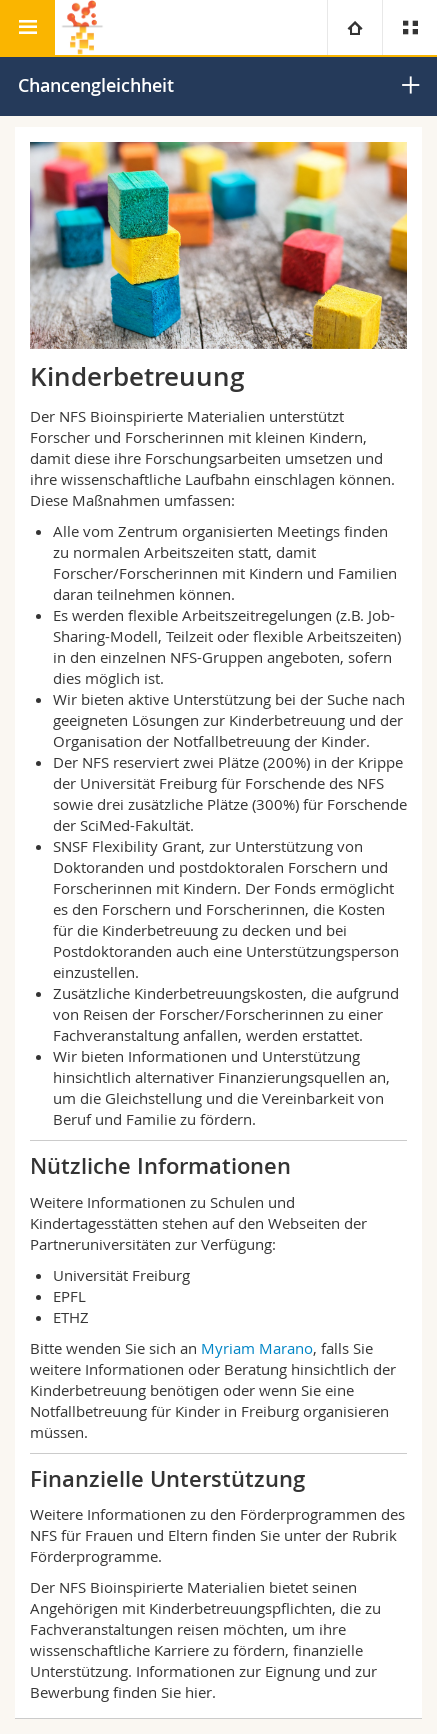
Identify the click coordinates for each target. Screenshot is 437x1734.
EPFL (69, 1296)
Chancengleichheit (96, 85)
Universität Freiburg (121, 1275)
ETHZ (71, 1317)
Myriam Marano (257, 1348)
